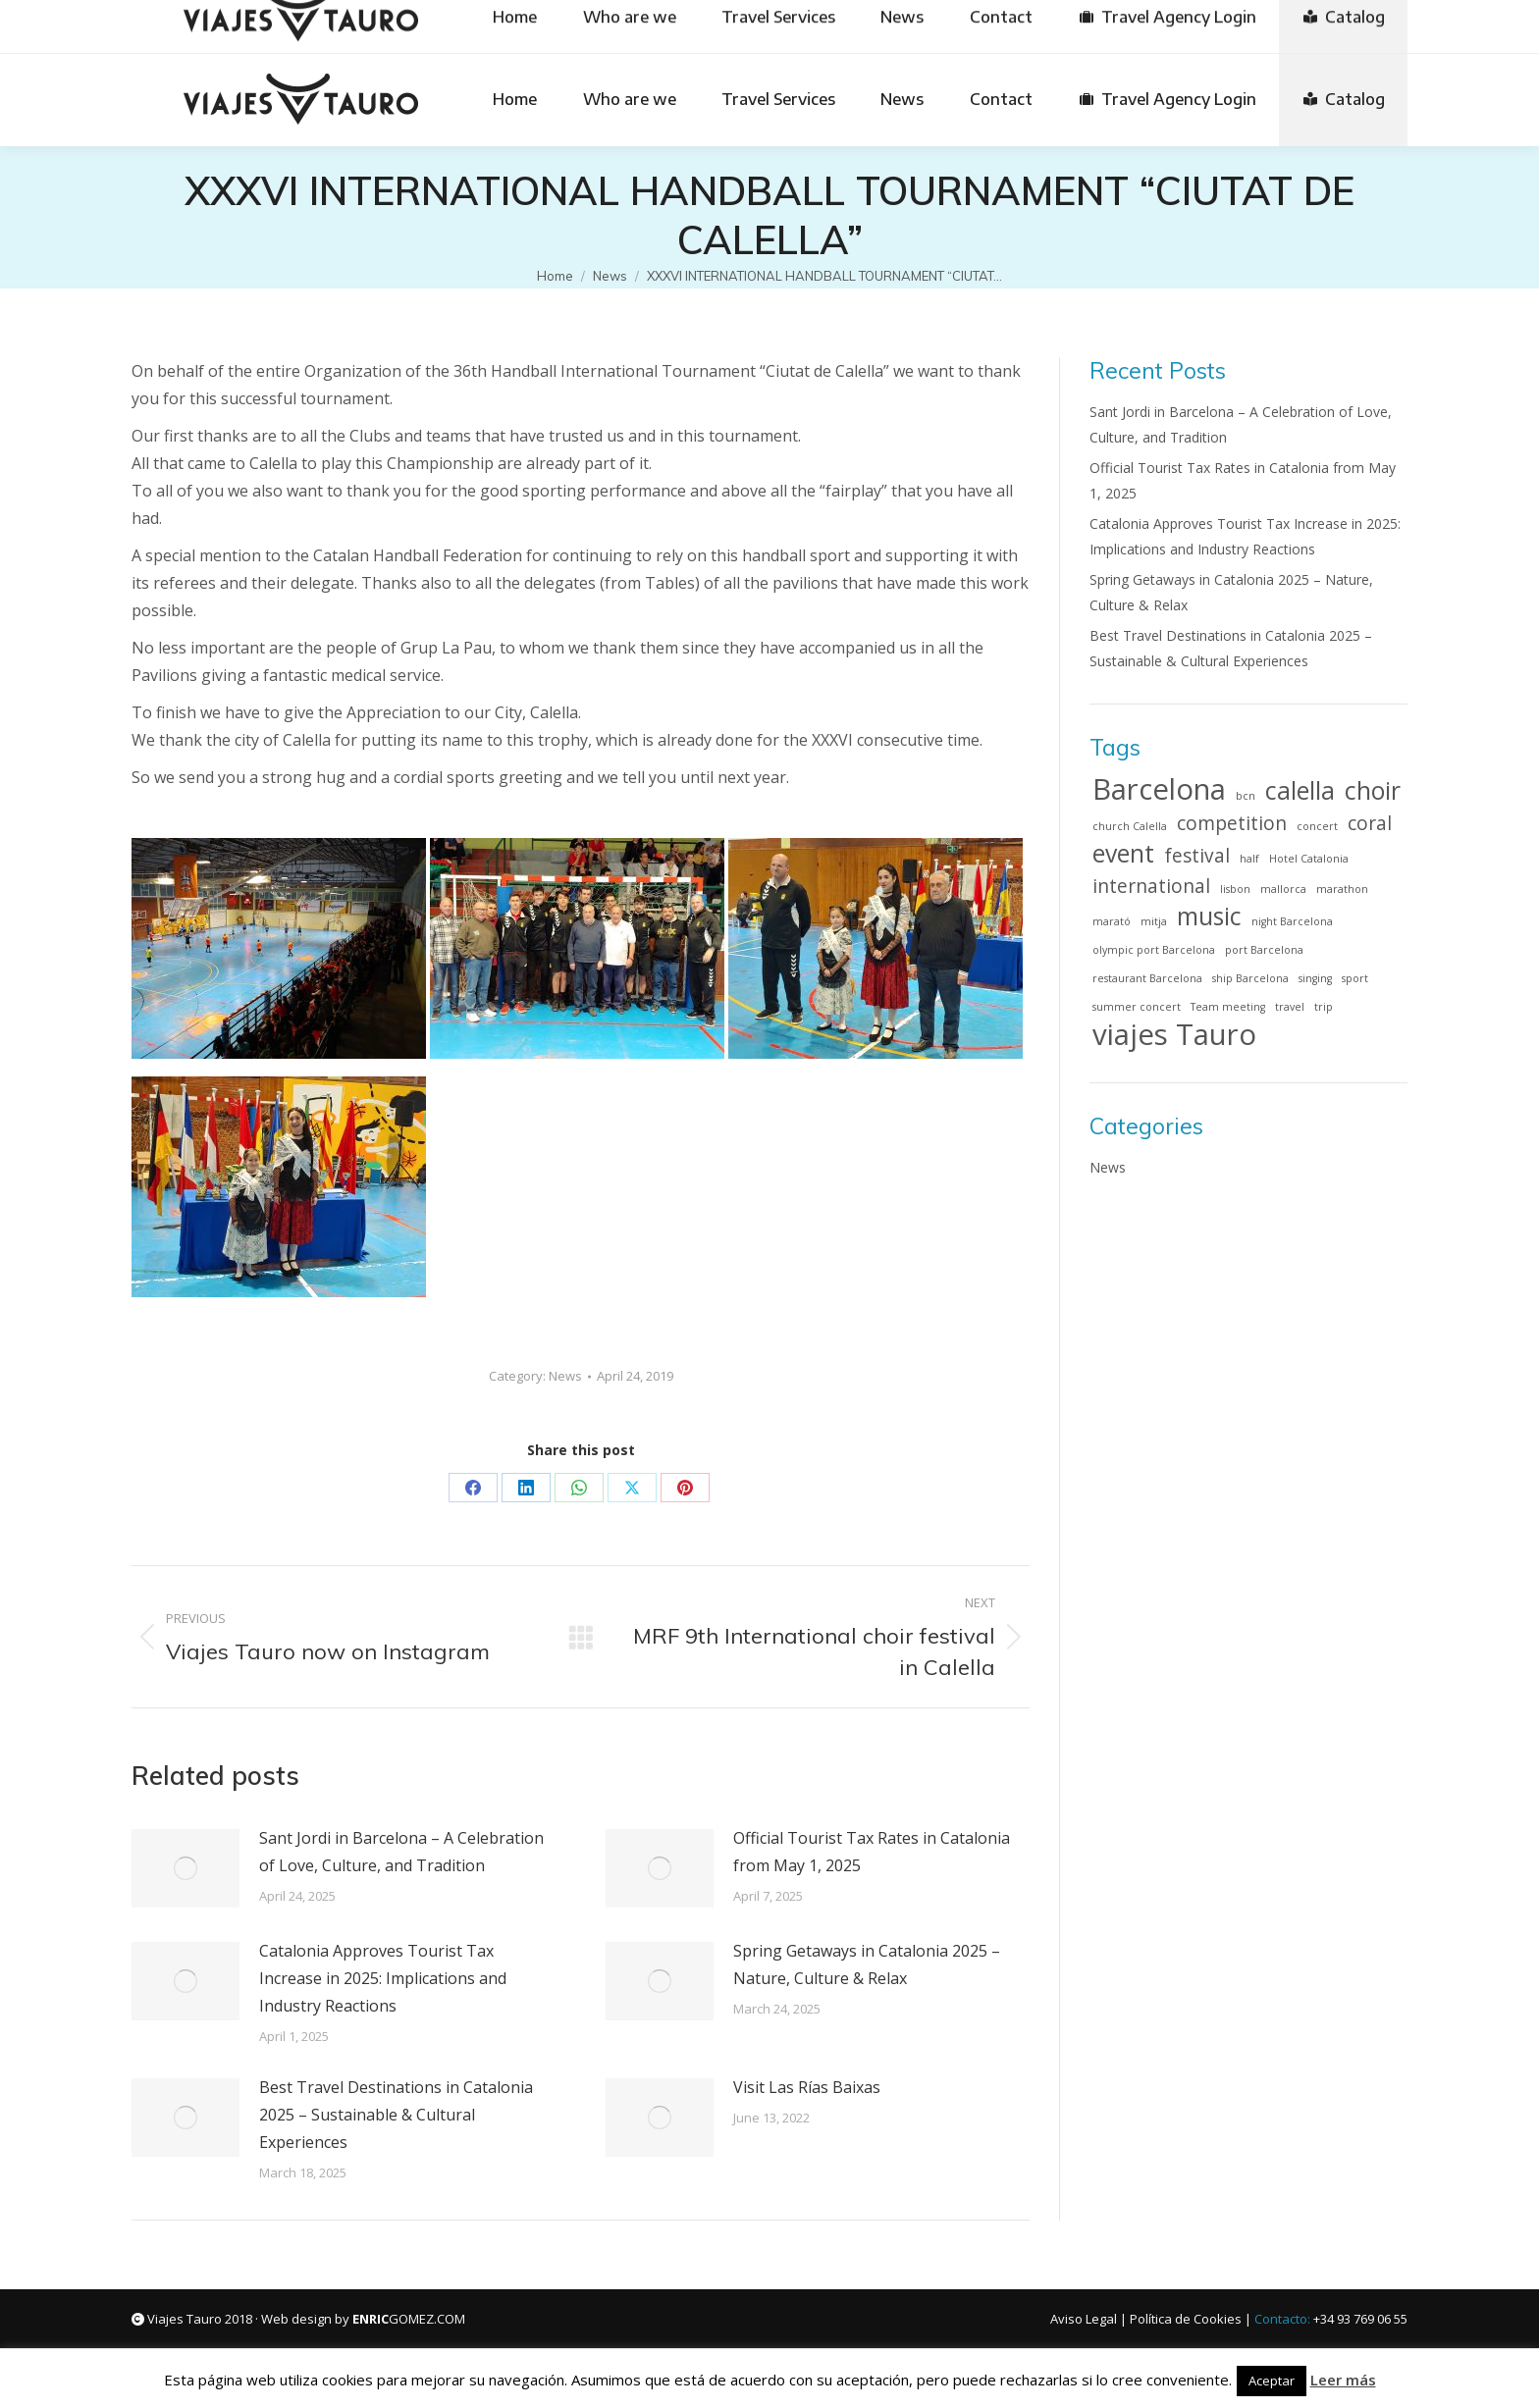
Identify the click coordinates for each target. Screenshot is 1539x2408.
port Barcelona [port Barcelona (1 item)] (1264, 950)
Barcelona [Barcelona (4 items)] (1159, 789)
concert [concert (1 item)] (1317, 826)
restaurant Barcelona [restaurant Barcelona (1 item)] (1147, 978)
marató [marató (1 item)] (1111, 921)
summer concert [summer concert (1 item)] (1136, 1007)
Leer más (1343, 2379)
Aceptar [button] (1271, 2380)
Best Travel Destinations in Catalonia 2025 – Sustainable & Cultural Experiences (396, 2114)
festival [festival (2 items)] (1197, 855)
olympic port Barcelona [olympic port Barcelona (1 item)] (1153, 950)
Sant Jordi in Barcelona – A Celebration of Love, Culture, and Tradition (401, 1851)
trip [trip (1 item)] (1323, 1007)
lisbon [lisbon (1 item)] (1235, 889)
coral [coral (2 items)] (1370, 823)
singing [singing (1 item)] (1315, 978)
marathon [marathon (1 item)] (1342, 889)
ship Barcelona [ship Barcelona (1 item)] (1250, 978)
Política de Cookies (1186, 2319)
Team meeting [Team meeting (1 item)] (1228, 1007)
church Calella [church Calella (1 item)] (1129, 826)
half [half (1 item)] (1249, 858)
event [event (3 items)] (1123, 853)
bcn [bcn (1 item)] (1245, 796)
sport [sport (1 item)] (1355, 978)
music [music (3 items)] (1209, 916)
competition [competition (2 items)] (1232, 823)
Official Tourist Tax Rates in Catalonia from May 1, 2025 (871, 1851)
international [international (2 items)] (1151, 886)
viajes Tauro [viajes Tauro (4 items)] (1174, 1034)
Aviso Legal (1083, 2319)
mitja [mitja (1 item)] (1154, 921)
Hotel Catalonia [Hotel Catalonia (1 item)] (1309, 858)
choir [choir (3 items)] (1373, 791)
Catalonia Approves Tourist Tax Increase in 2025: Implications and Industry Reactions (382, 1978)
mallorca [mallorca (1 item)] (1283, 889)
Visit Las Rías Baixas (806, 2087)
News (565, 1376)
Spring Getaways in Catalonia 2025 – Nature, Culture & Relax (866, 1964)
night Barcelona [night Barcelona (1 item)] (1292, 921)
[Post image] (185, 1868)
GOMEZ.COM (408, 2319)
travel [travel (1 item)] (1289, 1007)
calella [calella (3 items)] (1300, 791)
